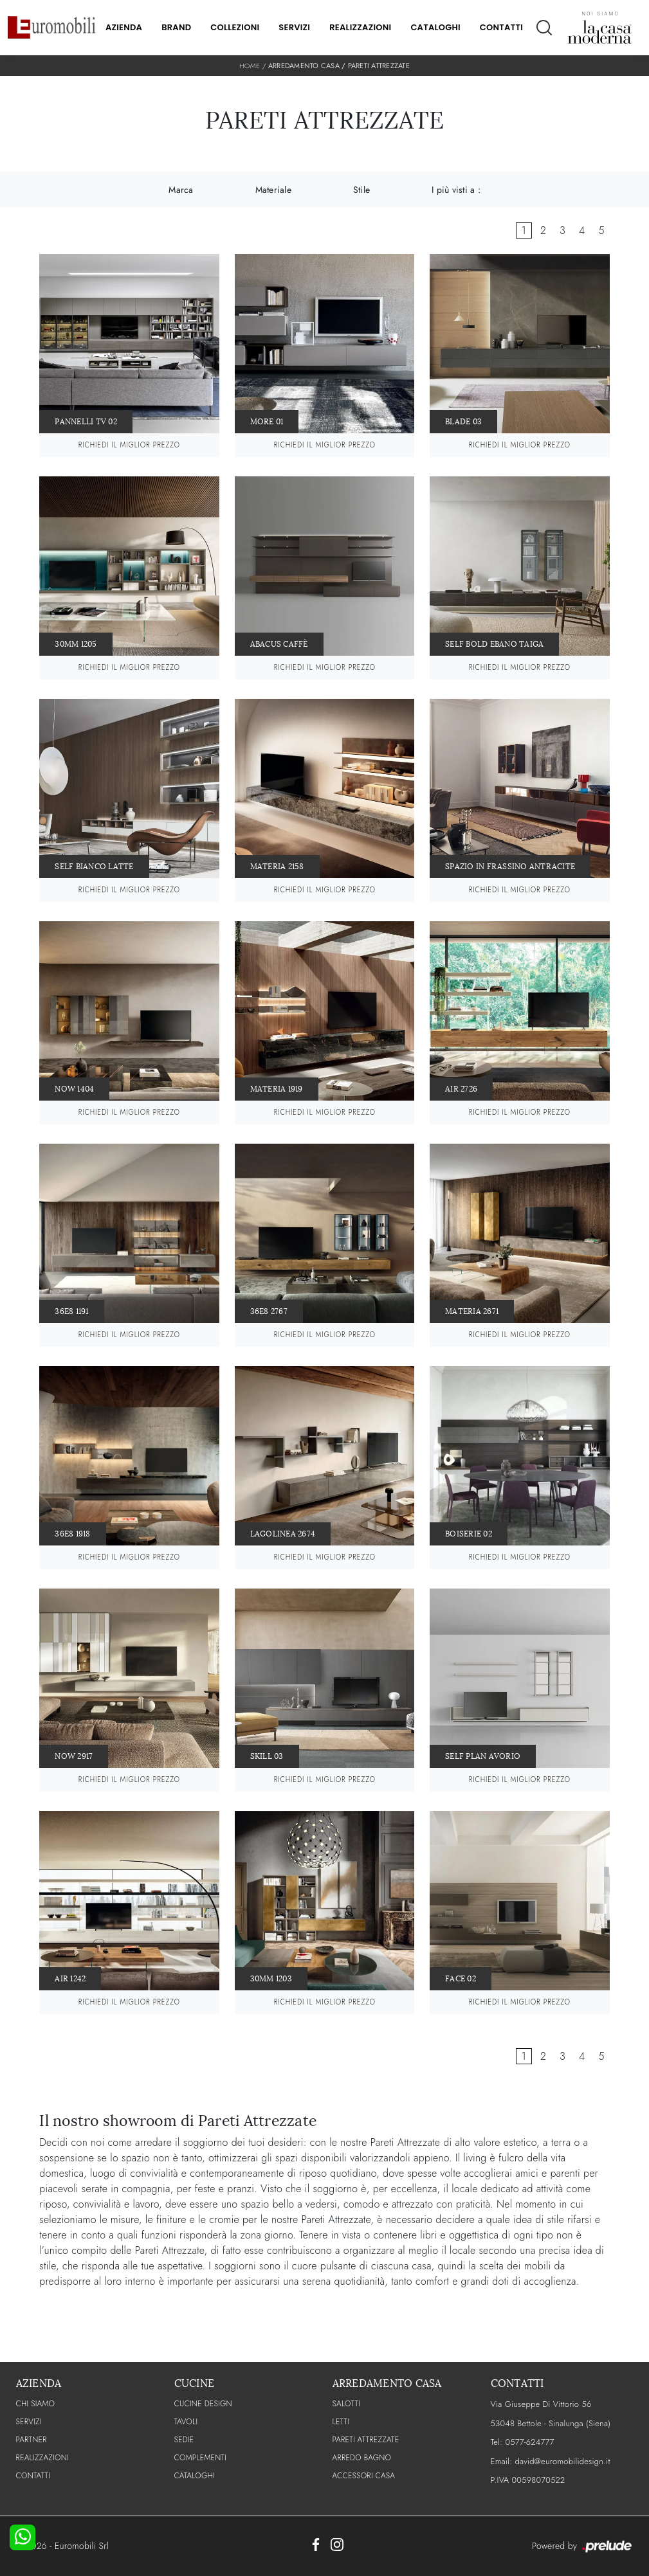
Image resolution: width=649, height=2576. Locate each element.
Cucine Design (203, 2403)
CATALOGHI (194, 2475)
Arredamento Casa (304, 65)
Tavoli (186, 2421)
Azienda (123, 27)
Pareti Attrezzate (379, 65)
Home (249, 65)
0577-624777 (529, 2442)
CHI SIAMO (35, 2403)
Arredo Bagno (362, 2457)
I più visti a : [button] (456, 189)
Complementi (200, 2457)
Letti (341, 2421)
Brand (176, 27)
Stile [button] (361, 189)
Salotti (346, 2403)
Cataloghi (435, 27)
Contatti (501, 27)
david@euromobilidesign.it (562, 2461)
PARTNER (31, 2439)
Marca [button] (181, 189)
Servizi (294, 27)
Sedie (184, 2439)
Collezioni (234, 27)
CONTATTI (33, 2475)
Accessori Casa (364, 2475)
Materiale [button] (273, 189)
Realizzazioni (360, 27)
